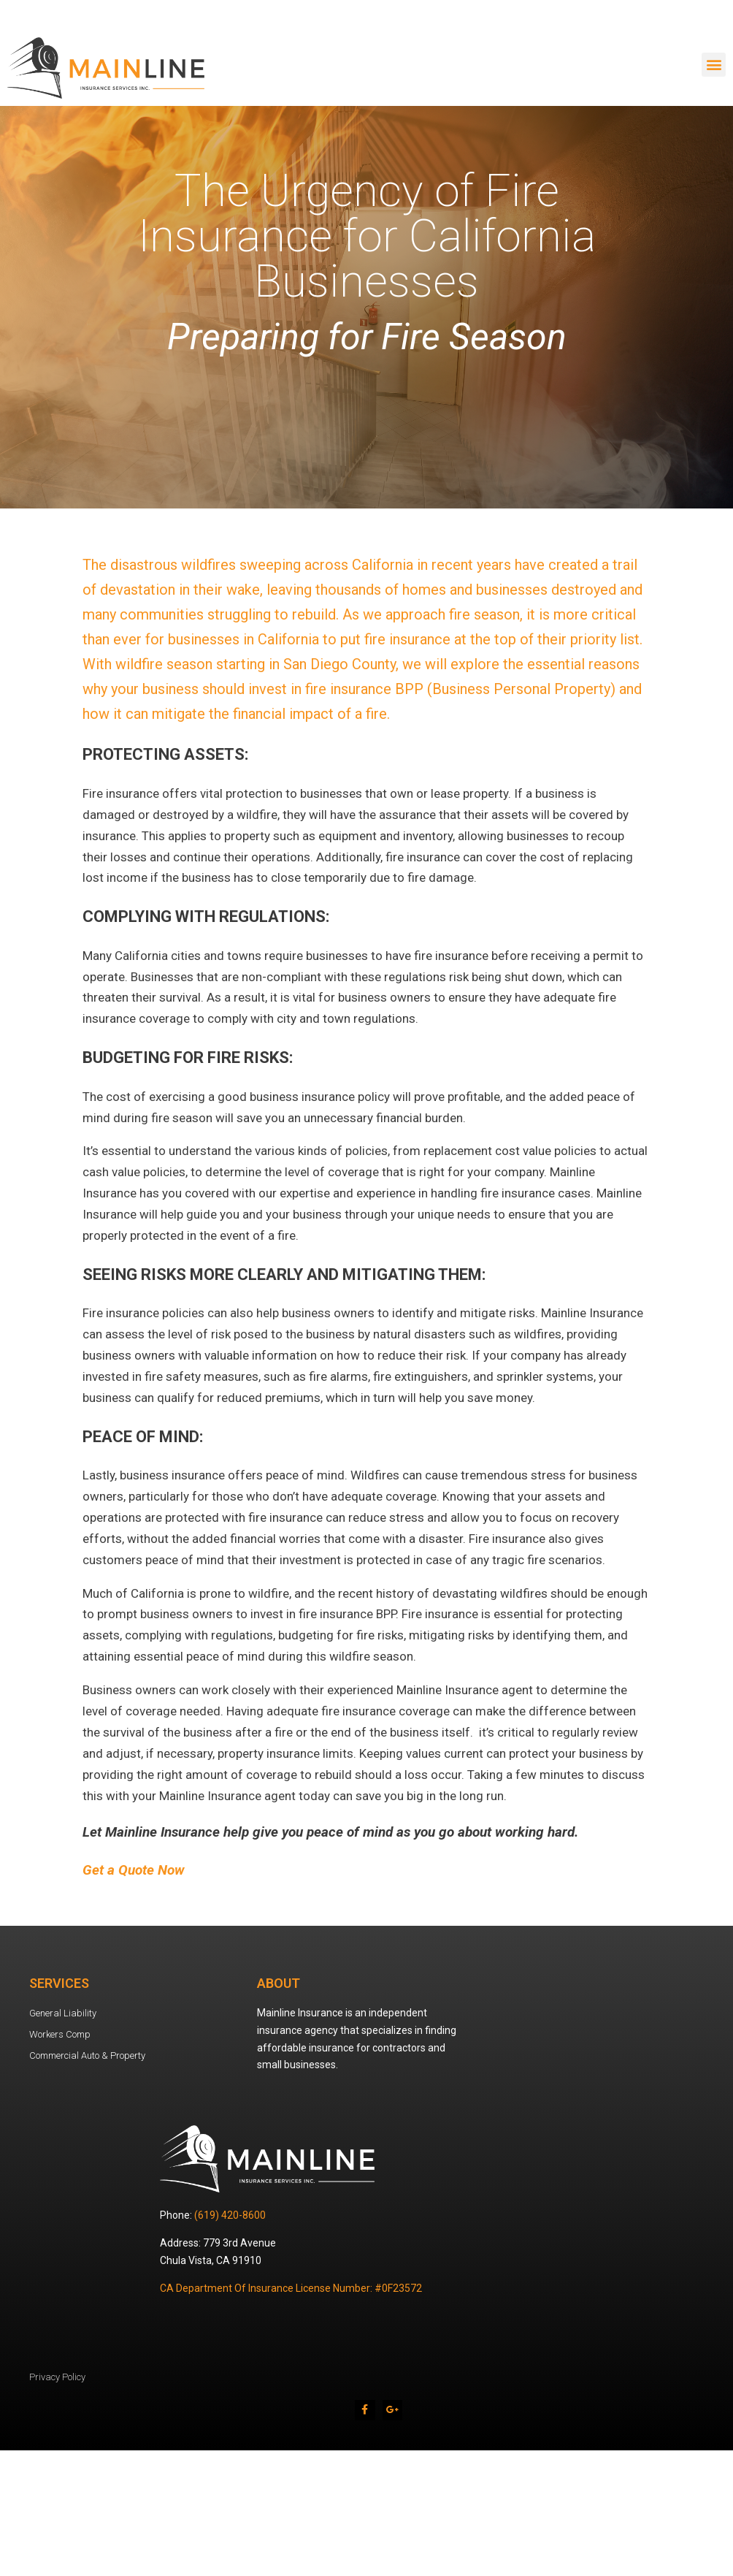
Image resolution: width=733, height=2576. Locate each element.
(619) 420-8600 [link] (230, 2215)
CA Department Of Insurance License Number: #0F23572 (291, 2288)
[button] (714, 65)
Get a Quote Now (133, 1869)
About (278, 1983)
